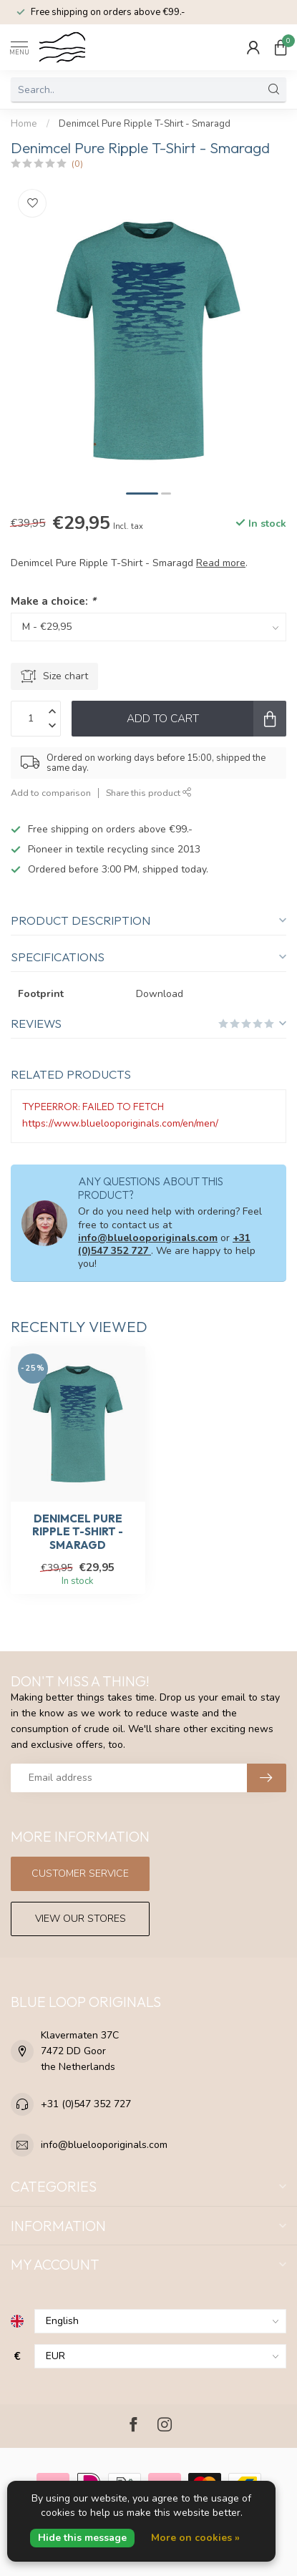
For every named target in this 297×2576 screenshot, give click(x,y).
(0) (77, 163)
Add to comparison (51, 793)
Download (159, 994)
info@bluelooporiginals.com (148, 1238)
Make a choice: (53, 600)
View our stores (80, 1918)
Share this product (149, 793)
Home (24, 123)
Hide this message (82, 2538)
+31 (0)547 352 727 (86, 2104)
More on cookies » (195, 2538)
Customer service (80, 1873)
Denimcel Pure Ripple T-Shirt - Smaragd (144, 123)
